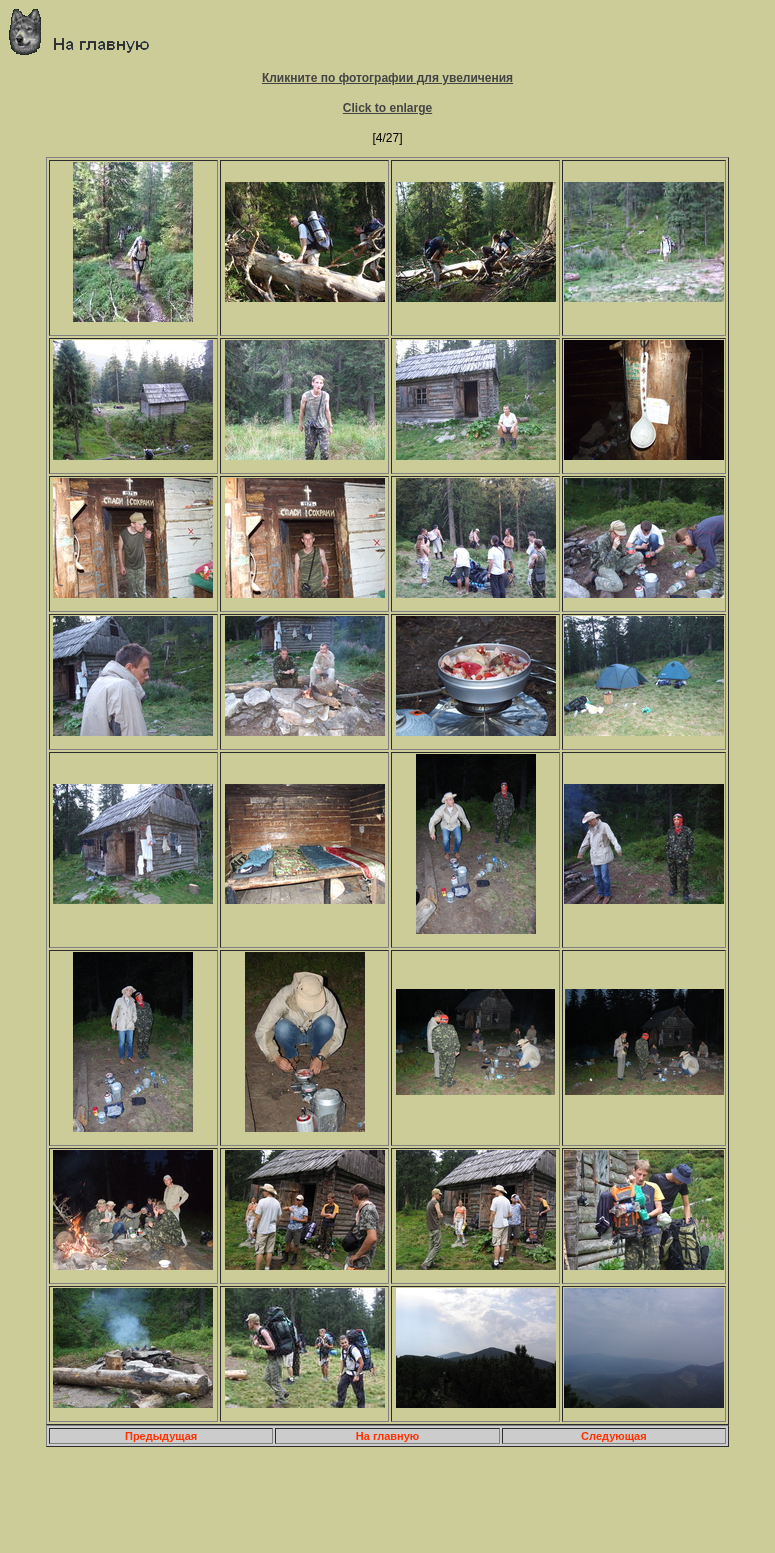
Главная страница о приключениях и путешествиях (86, 31)
